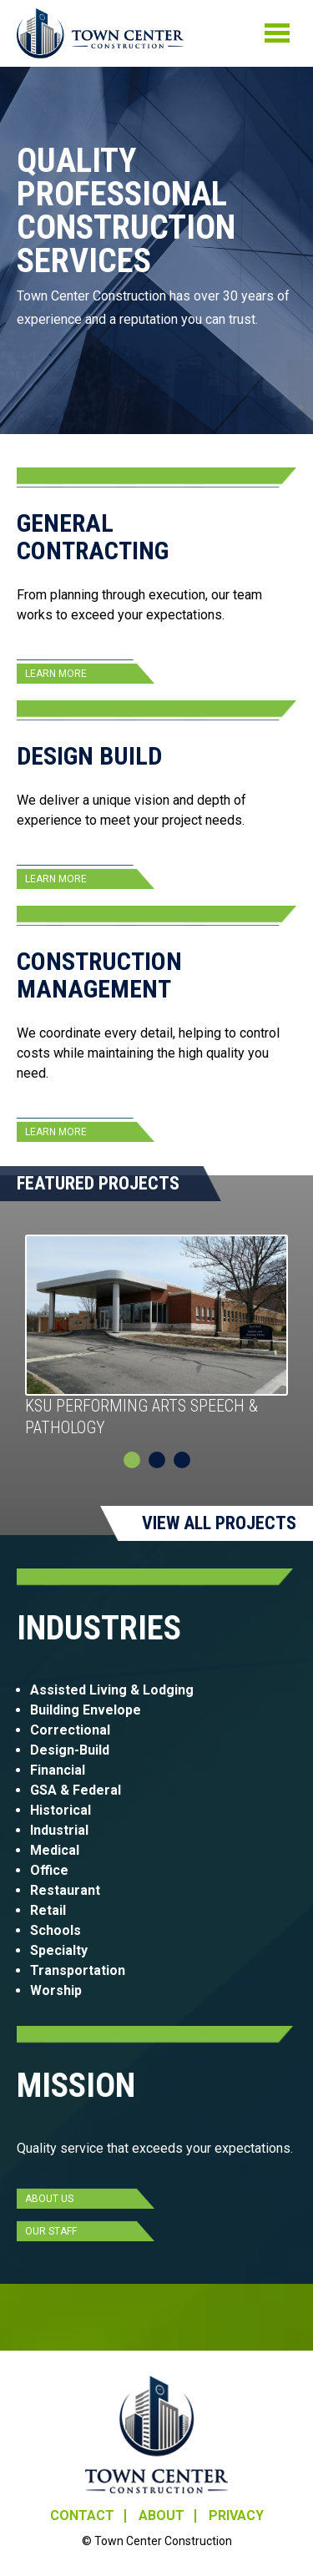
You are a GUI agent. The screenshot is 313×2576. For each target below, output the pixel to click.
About (161, 2516)
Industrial (59, 1830)
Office (49, 1870)
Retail (48, 1910)
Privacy (236, 2516)
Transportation (79, 1970)
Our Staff (51, 2231)
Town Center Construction (156, 2434)
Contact (82, 2516)
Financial (57, 1770)
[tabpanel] (156, 1337)
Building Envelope (85, 1710)
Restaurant (65, 1890)
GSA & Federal (77, 1790)
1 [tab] (132, 1460)
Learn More (56, 673)
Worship (56, 1990)
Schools (55, 1930)
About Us (49, 2199)
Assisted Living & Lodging (112, 1690)
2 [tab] (157, 1460)
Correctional (70, 1730)
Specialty (59, 1950)
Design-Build (69, 1750)
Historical (60, 1810)
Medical (54, 1850)
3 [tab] (182, 1460)
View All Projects (219, 1523)
